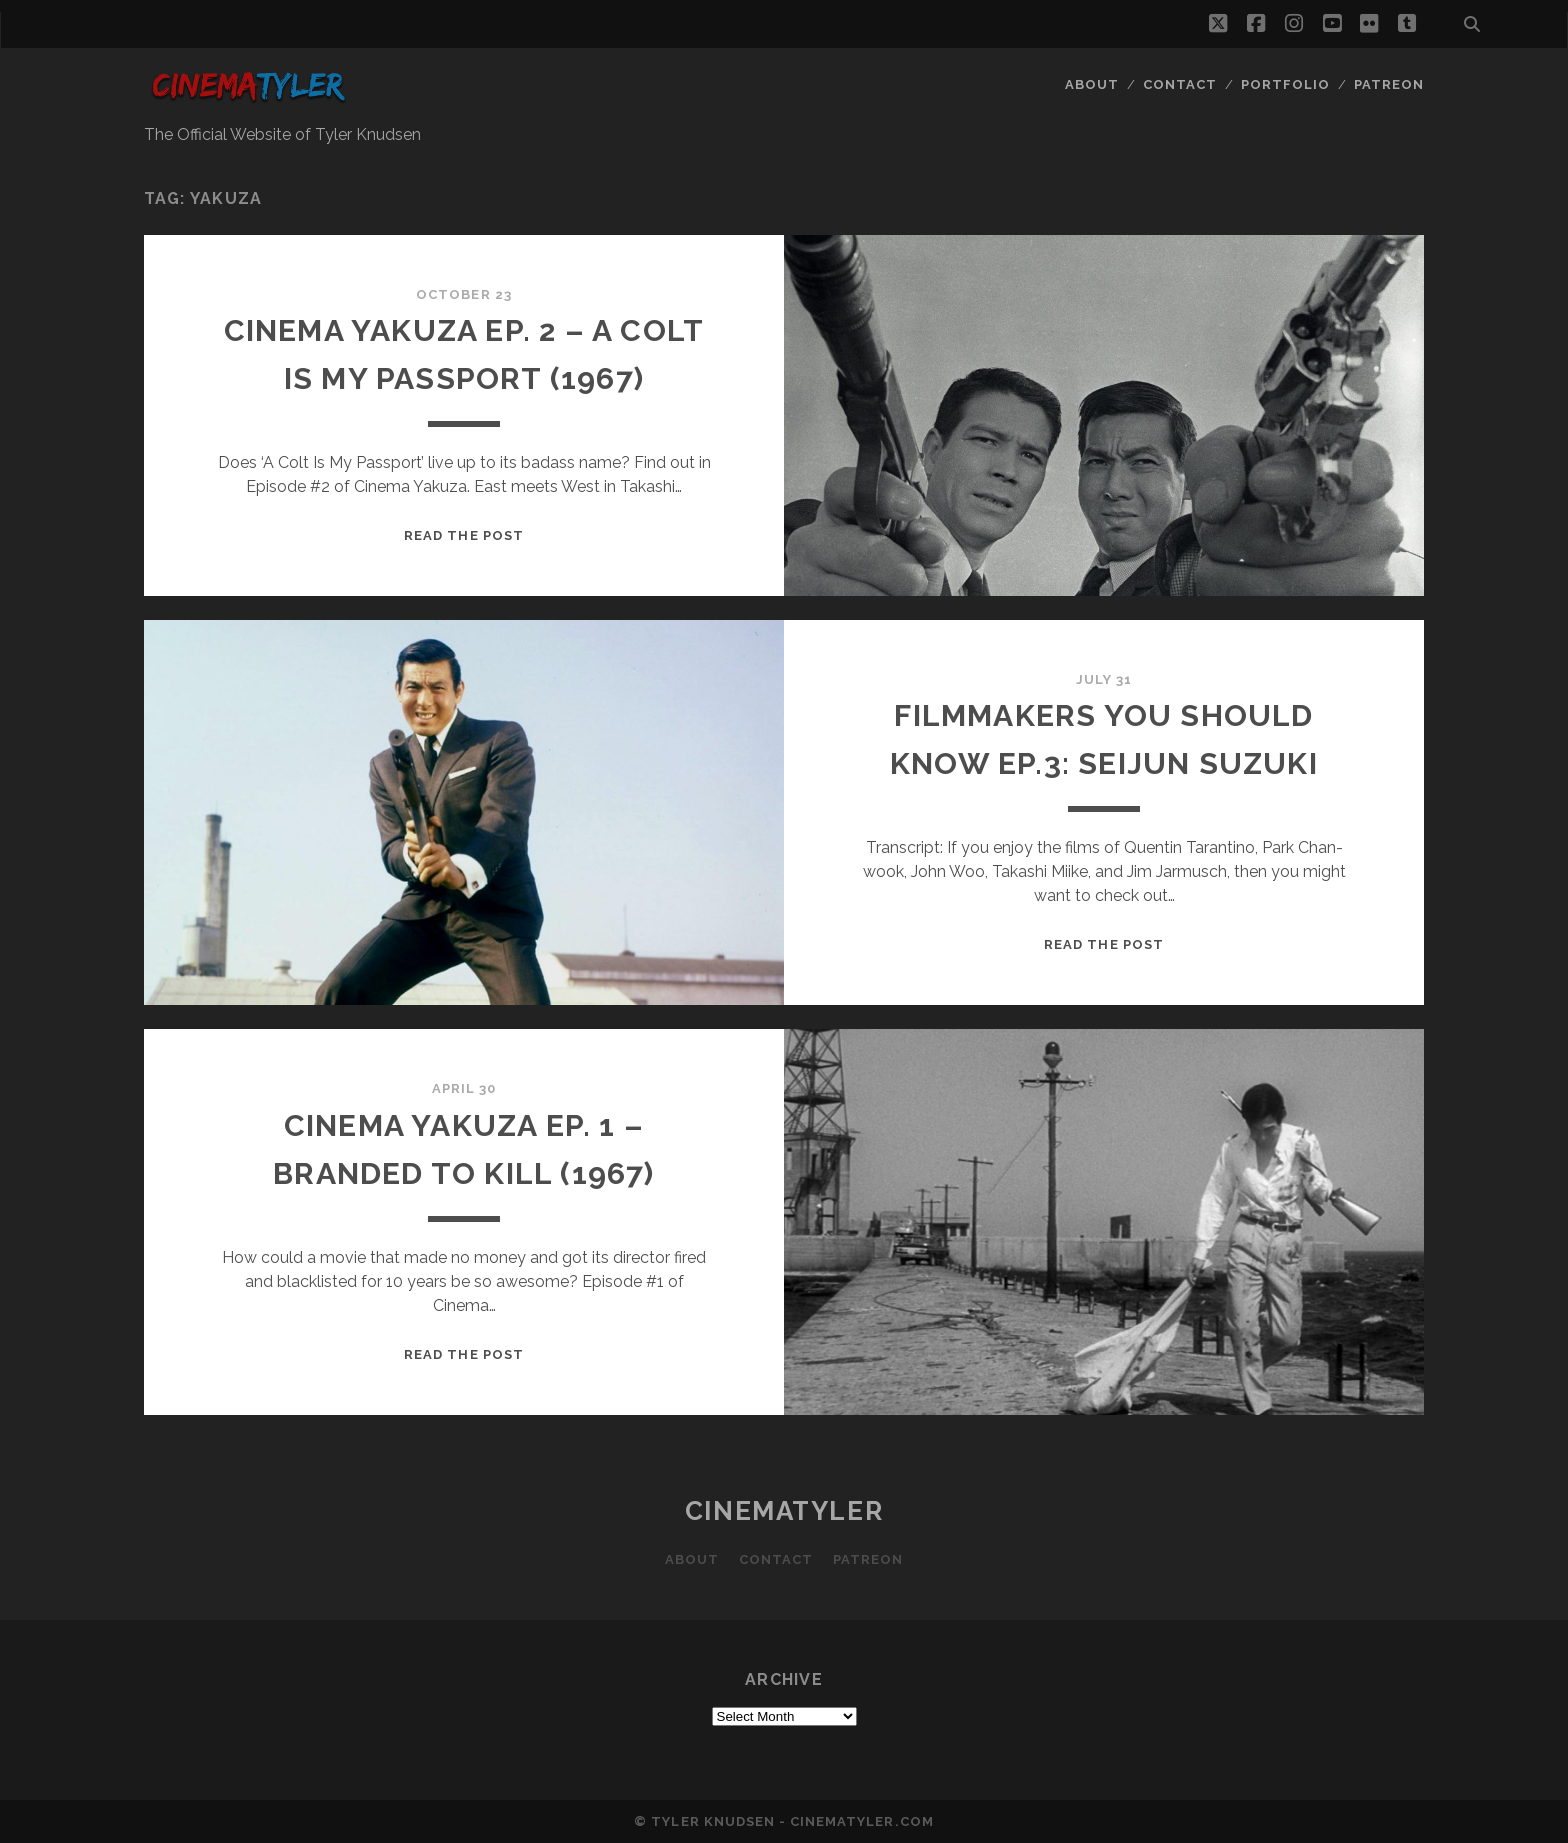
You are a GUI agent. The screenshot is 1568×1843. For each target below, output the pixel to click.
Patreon (1389, 84)
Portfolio (1285, 84)
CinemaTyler (784, 1511)
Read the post (464, 535)
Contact (1180, 84)
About (1092, 84)
